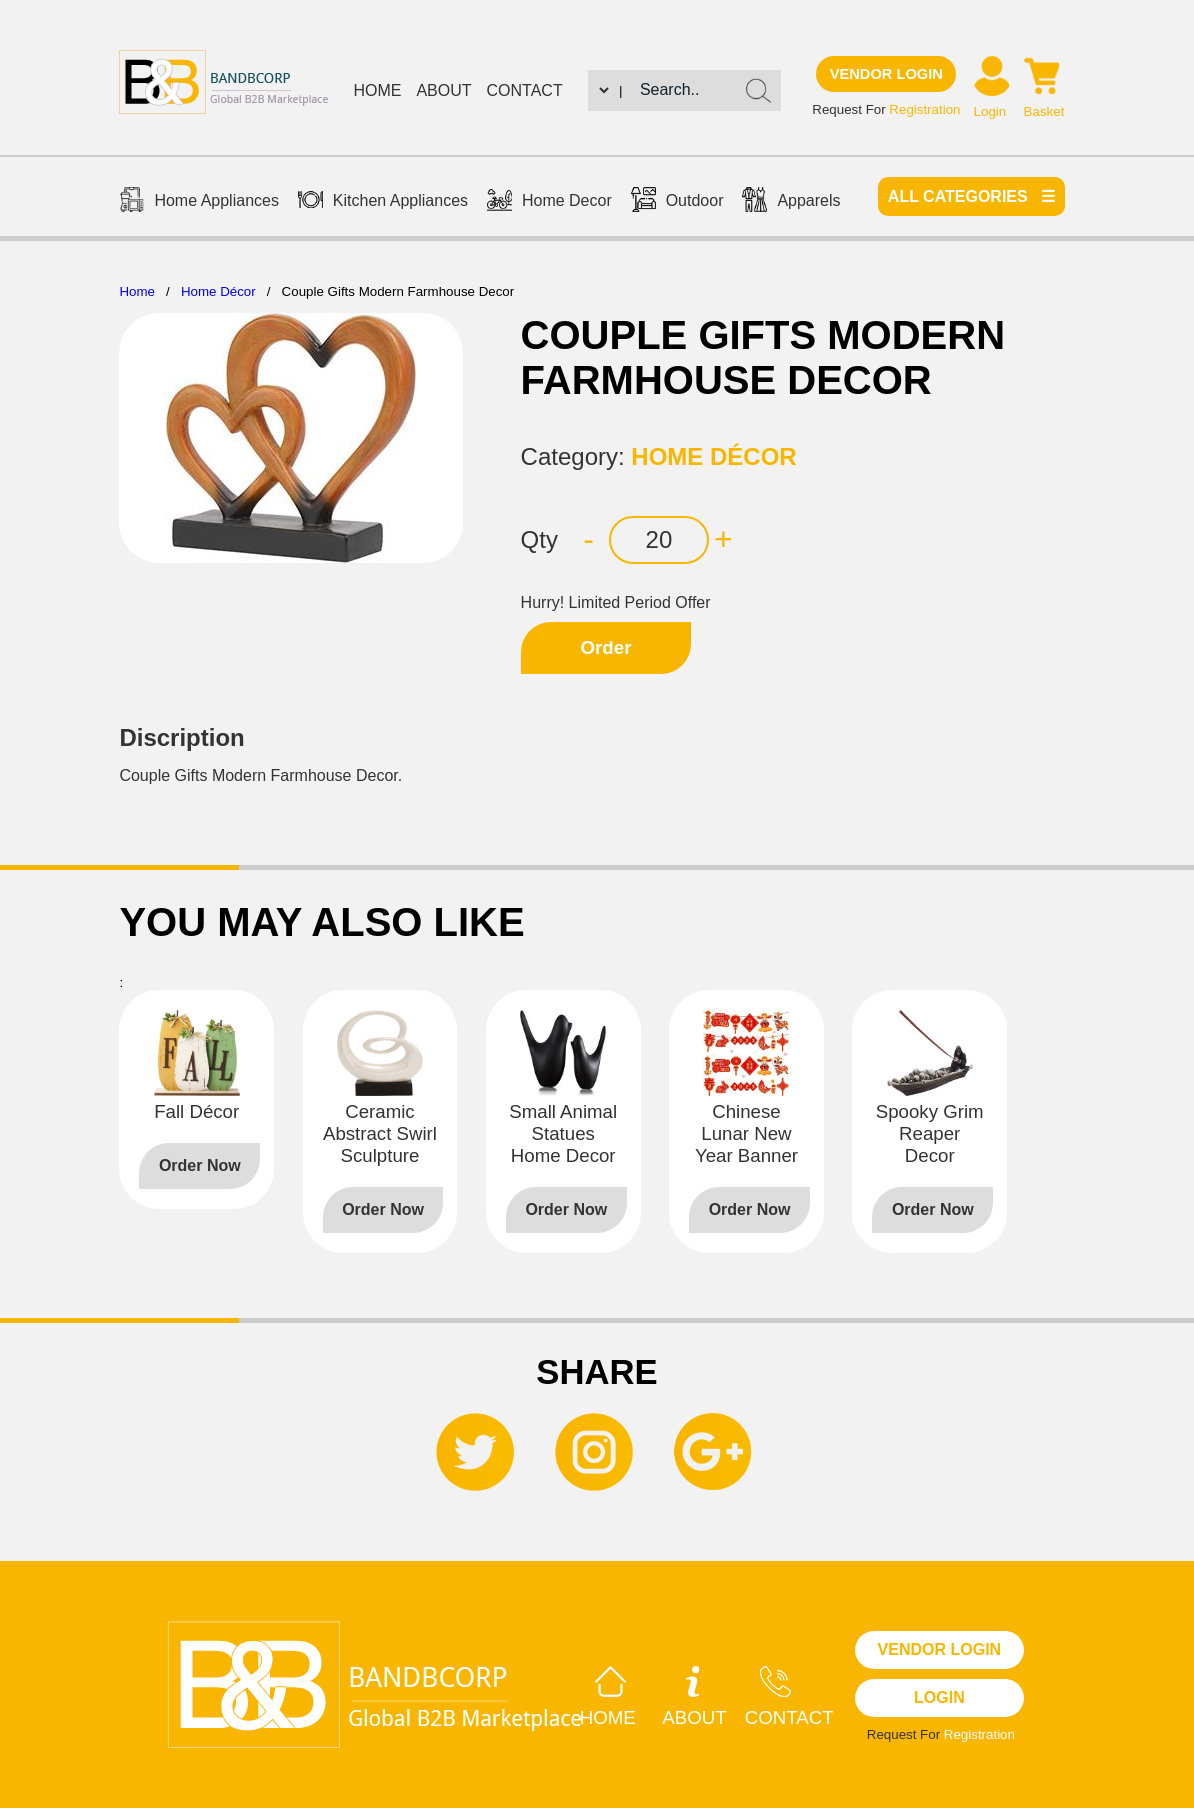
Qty (539, 539)
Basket (1044, 111)
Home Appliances (199, 202)
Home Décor (218, 291)
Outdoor (677, 202)
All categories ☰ (971, 196)
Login (990, 111)
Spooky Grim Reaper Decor (930, 1133)
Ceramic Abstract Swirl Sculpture (380, 1133)
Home (377, 90)
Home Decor (549, 202)
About (443, 90)
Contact (525, 90)
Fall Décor (196, 1111)
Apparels (791, 202)
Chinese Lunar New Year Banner (746, 1133)
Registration (924, 109)
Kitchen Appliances (383, 202)
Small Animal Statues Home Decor (563, 1133)
